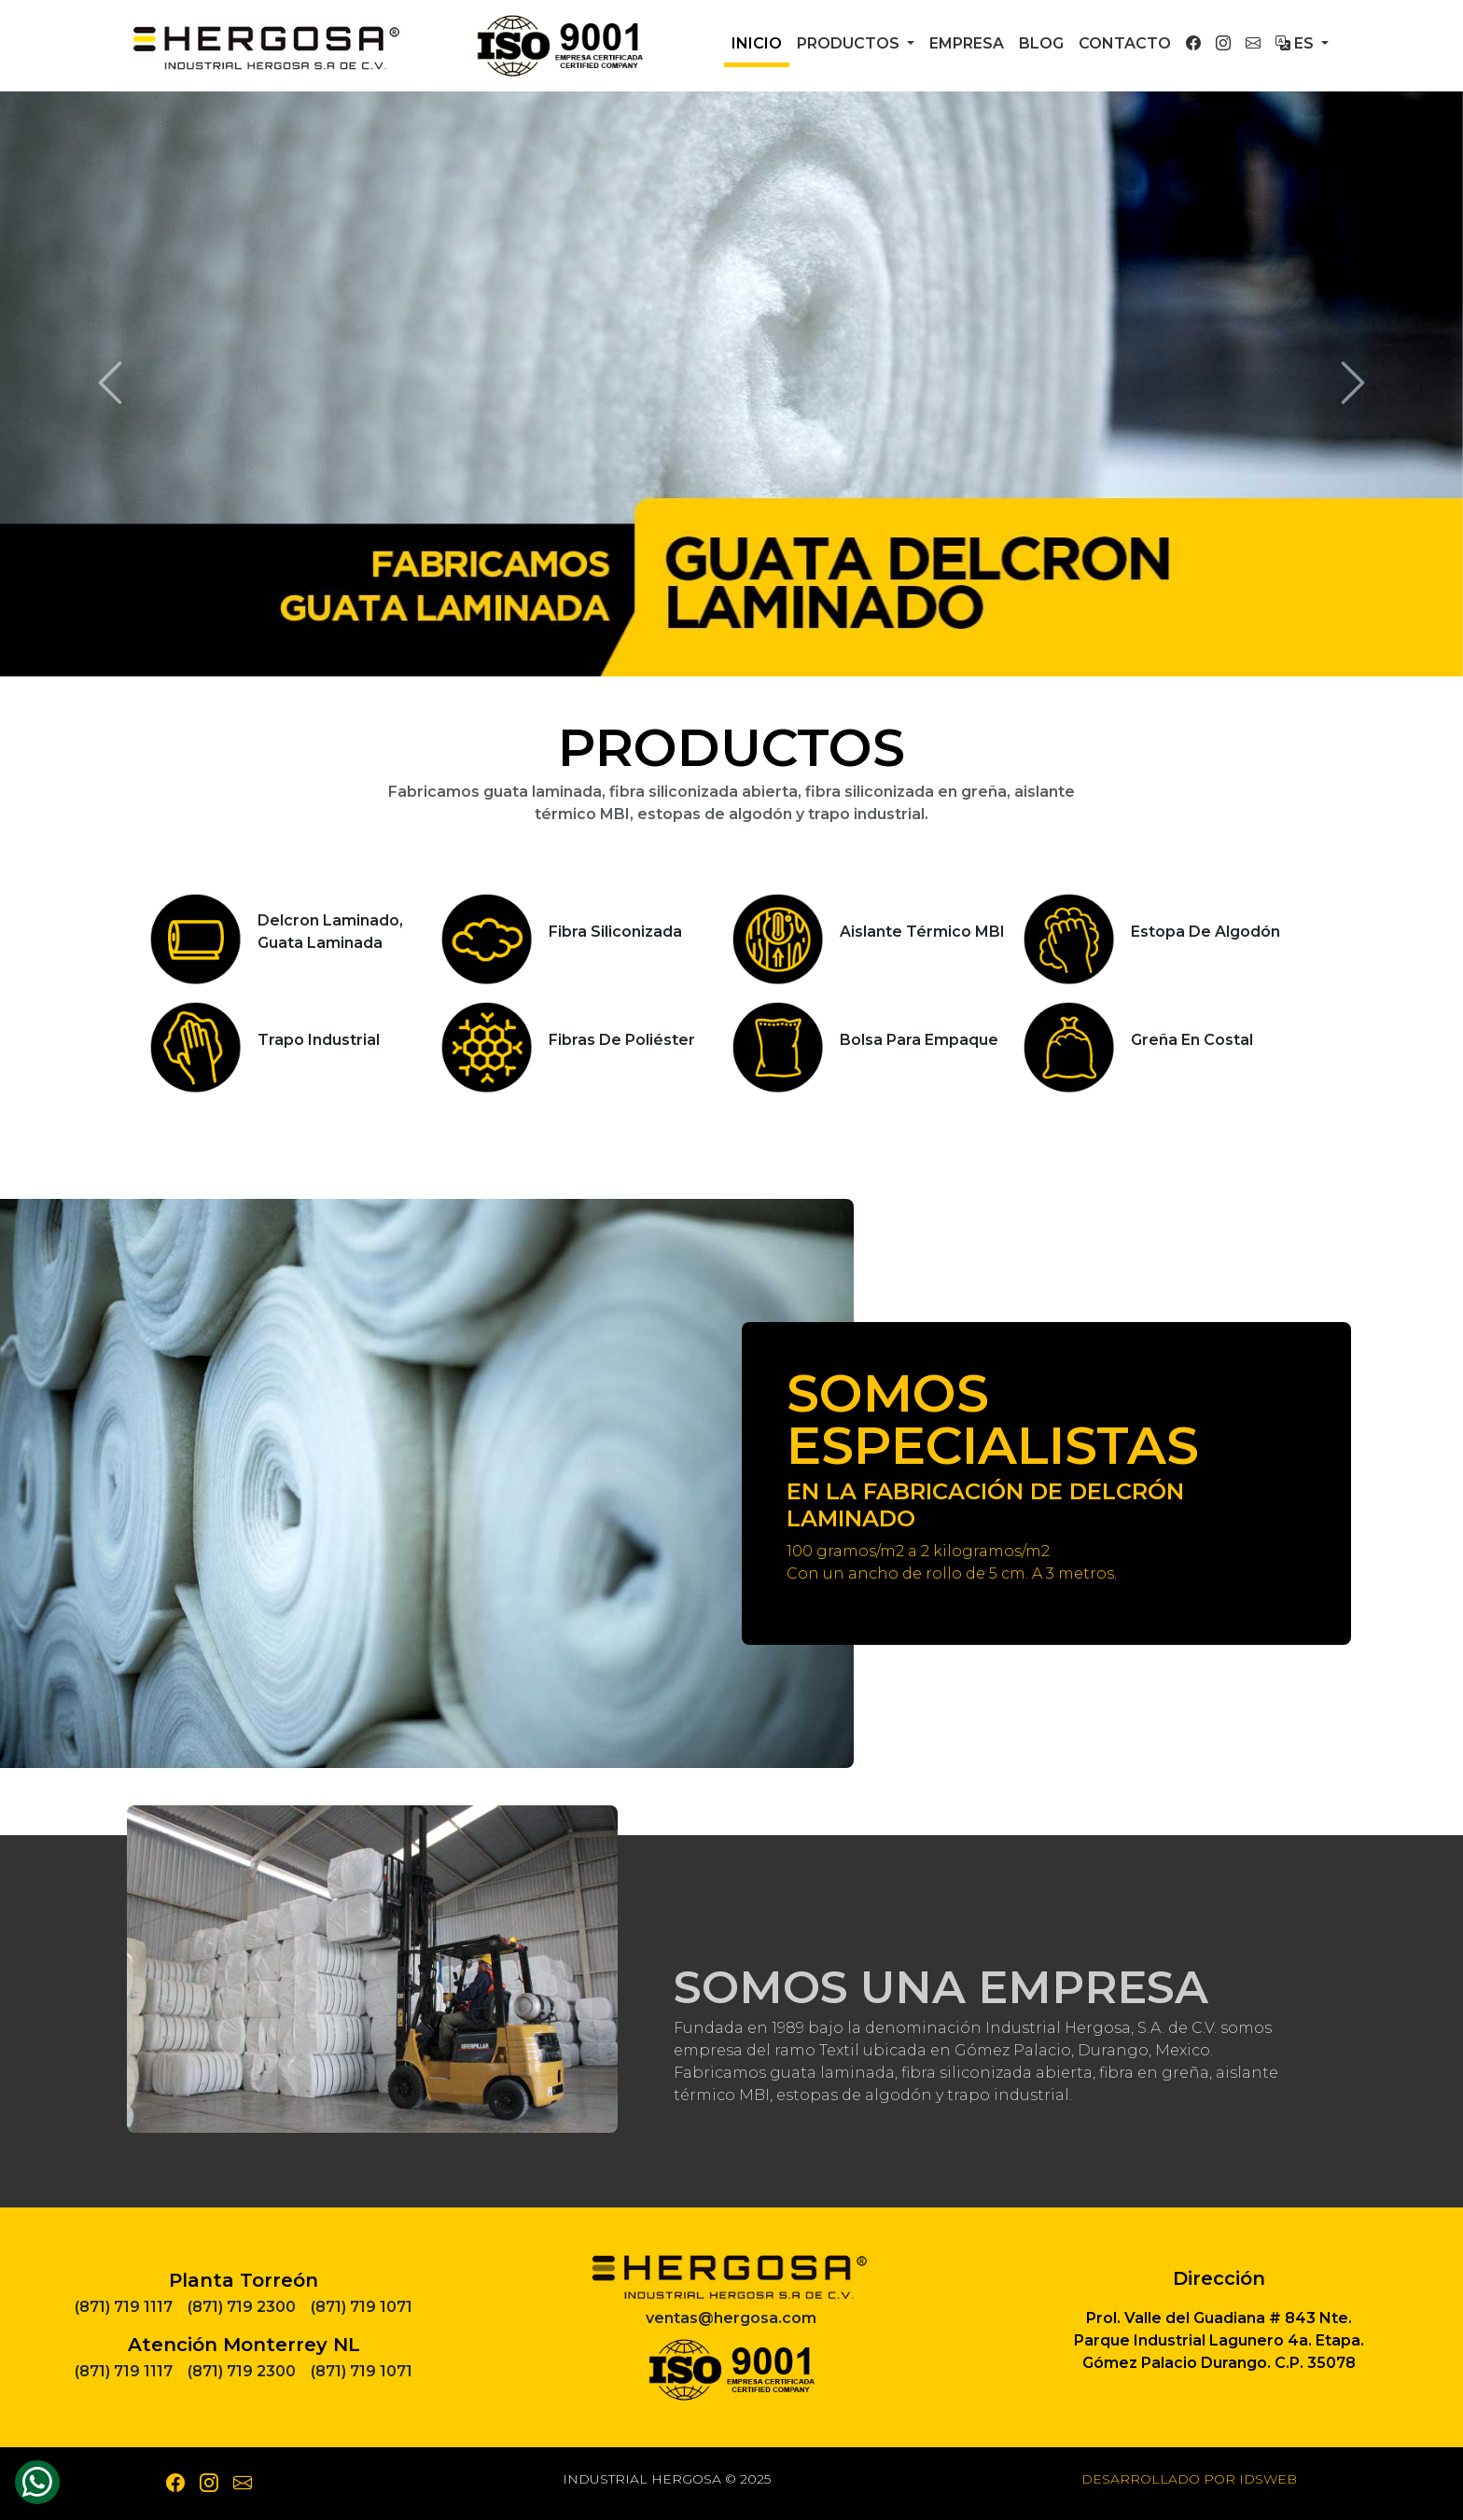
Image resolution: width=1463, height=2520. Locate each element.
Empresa (966, 43)
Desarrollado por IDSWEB (1189, 2479)
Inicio (757, 43)
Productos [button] (850, 43)
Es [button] (1296, 43)
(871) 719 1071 (361, 2307)
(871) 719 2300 (242, 2307)
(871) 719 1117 (124, 2307)
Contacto (1125, 43)
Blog (1041, 43)
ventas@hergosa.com (731, 2318)
